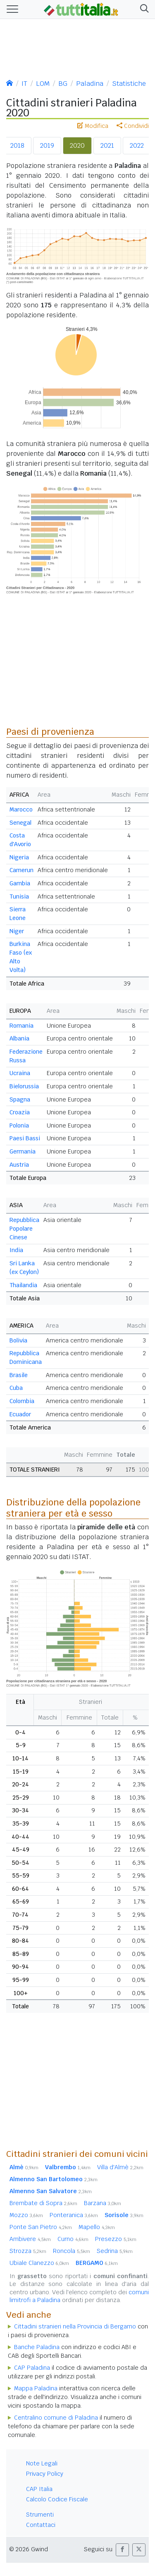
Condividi (133, 126)
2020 (77, 145)
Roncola (71, 2251)
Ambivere (30, 2239)
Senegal (20, 822)
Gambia (20, 883)
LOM (43, 83)
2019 (47, 145)
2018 (17, 145)
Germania (23, 1151)
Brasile (19, 1375)
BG (62, 83)
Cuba (16, 1388)
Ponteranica (74, 2215)
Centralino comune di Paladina (56, 2417)
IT (24, 83)
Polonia (19, 1125)
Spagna (20, 1099)
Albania (19, 1038)
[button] (143, 9)
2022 (137, 145)
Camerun (21, 870)
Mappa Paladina (35, 2388)
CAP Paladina (32, 2367)
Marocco (21, 809)
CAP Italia (39, 2489)
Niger (17, 931)
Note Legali (41, 2463)
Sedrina (115, 2251)
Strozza (28, 2251)
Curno (72, 2239)
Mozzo (26, 2215)
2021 (107, 145)
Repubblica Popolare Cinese (24, 1228)
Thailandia (23, 1285)
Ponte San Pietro (41, 2227)
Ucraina (20, 1073)
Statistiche (129, 83)
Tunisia (19, 896)
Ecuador (20, 1414)
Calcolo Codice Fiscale (57, 2499)
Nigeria (19, 857)
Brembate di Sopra (43, 2203)
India (16, 1250)
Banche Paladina (37, 2347)
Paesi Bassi (25, 1138)
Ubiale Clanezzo (39, 2263)
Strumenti (40, 2514)
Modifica (92, 126)
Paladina (89, 83)
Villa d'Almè (120, 2167)
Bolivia (18, 1340)
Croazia (20, 1112)
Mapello (97, 2227)
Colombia (22, 1401)
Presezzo (115, 2239)
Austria (19, 1164)
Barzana (102, 2203)
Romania (21, 1025)
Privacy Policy (44, 2473)
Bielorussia (24, 1086)
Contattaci (40, 2525)
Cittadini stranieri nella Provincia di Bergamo (75, 2326)
